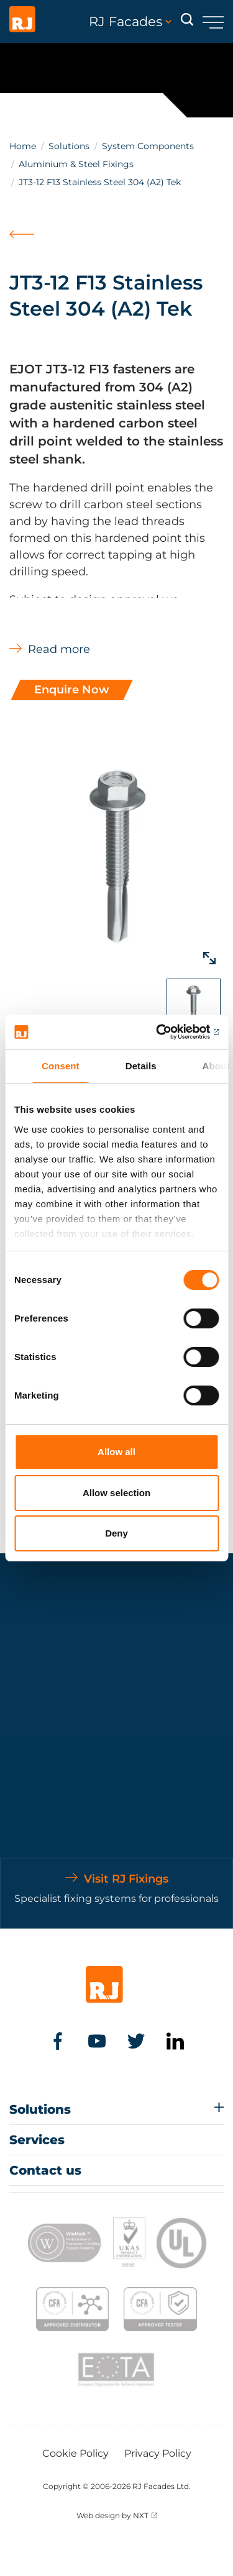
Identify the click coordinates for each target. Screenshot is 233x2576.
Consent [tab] (61, 1066)
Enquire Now (71, 690)
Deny (116, 1533)
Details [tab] (141, 1066)
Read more (59, 649)
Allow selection (116, 1492)
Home (22, 146)
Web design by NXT (112, 2515)
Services (37, 2139)
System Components (148, 146)
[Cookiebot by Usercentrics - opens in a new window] (166, 1032)
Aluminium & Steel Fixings (76, 164)
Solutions (68, 146)
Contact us (45, 2170)
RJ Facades (130, 22)
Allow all (116, 1451)
